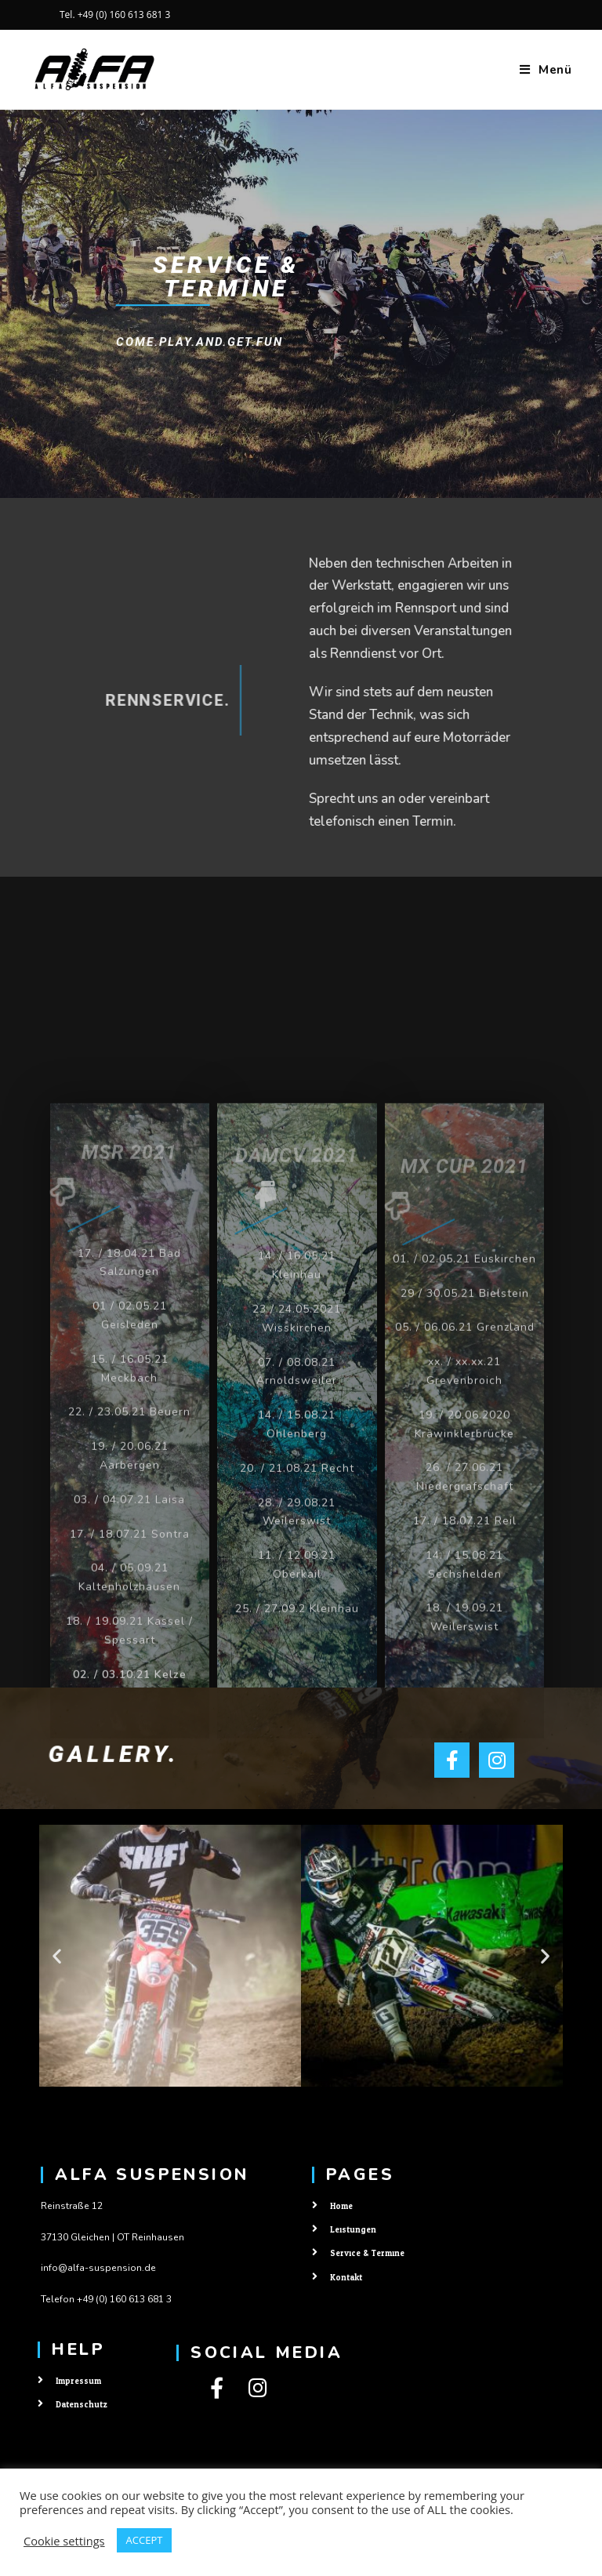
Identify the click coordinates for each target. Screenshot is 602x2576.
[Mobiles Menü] (546, 70)
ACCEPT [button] (144, 2540)
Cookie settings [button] (64, 2541)
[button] (57, 1956)
